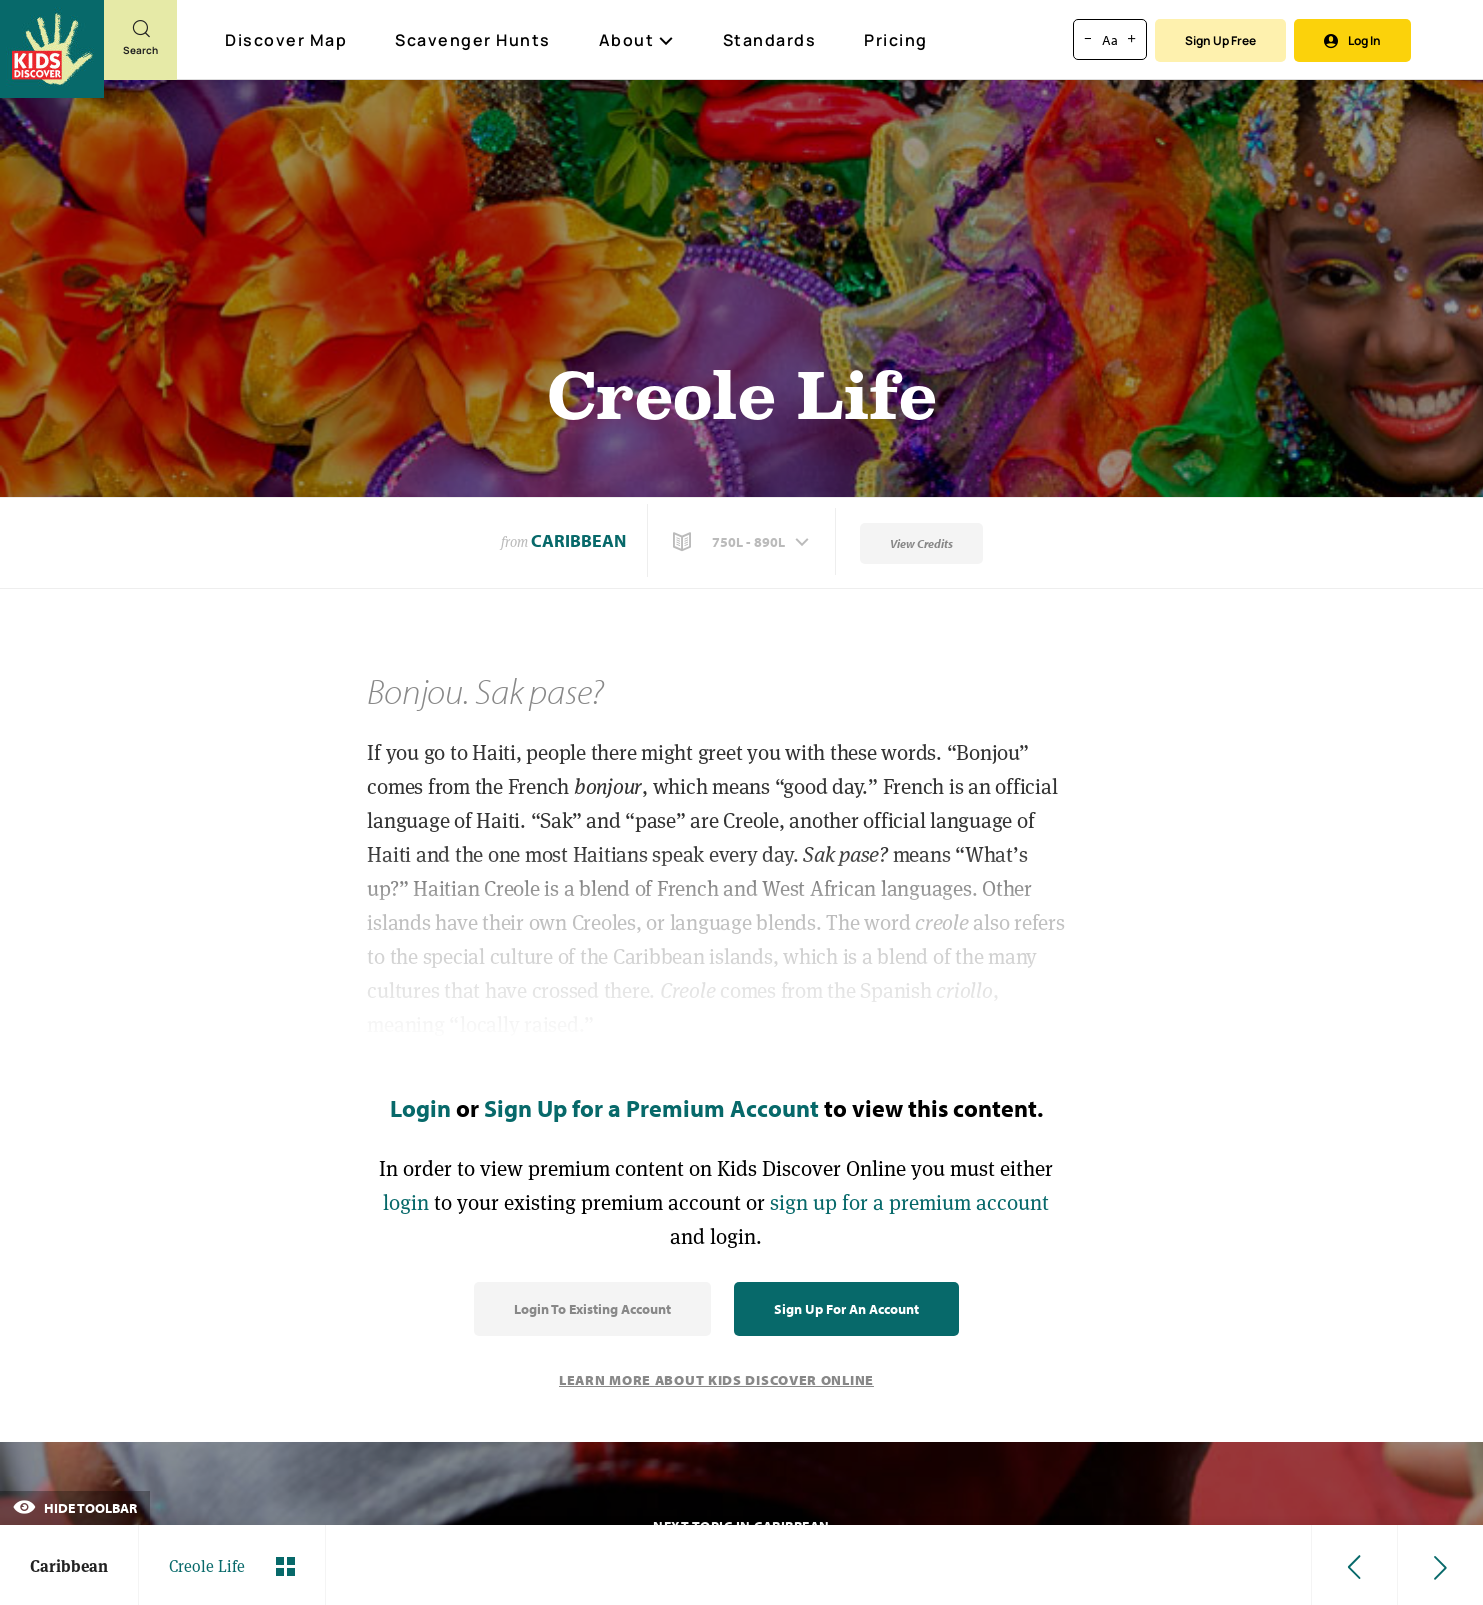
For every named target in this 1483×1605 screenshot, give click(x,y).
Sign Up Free (1220, 40)
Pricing (896, 40)
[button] (743, 542)
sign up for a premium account (909, 1202)
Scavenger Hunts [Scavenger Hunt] (474, 41)
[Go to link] (52, 49)
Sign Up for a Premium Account (651, 1108)
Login (420, 1108)
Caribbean (578, 540)
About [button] (637, 40)
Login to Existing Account (592, 1309)
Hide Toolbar (75, 1508)
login (406, 1202)
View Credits (921, 543)
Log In (1352, 40)
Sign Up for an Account (846, 1309)
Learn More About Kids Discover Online (716, 1380)
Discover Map (288, 40)
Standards (770, 40)
